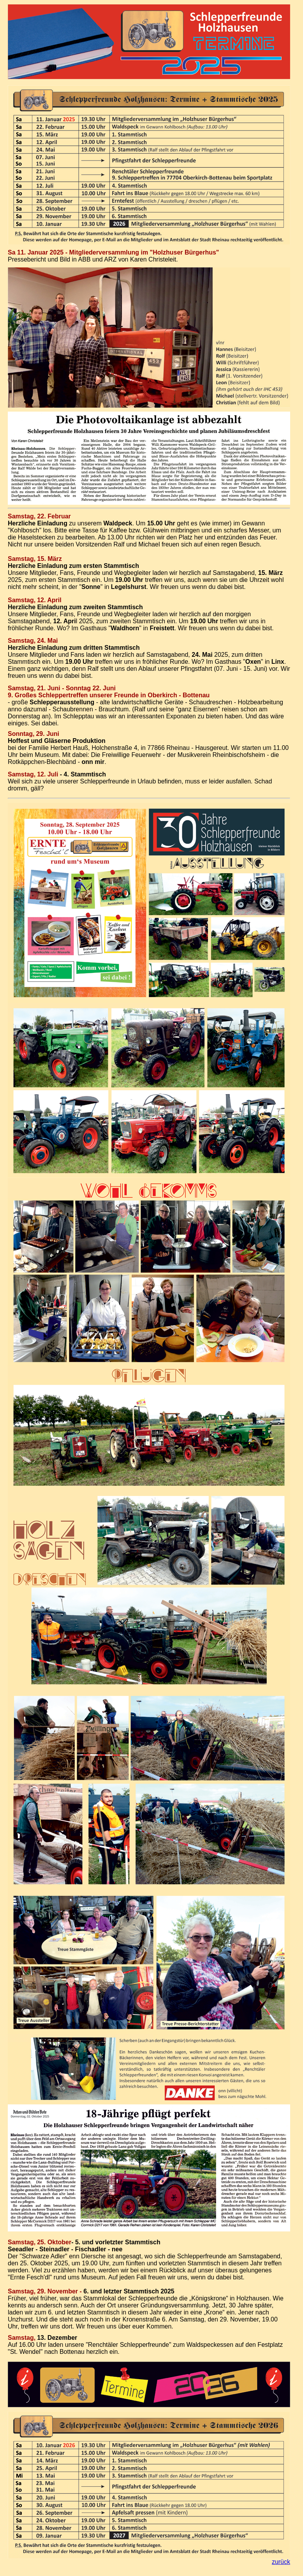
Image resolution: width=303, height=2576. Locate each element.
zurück (281, 2561)
